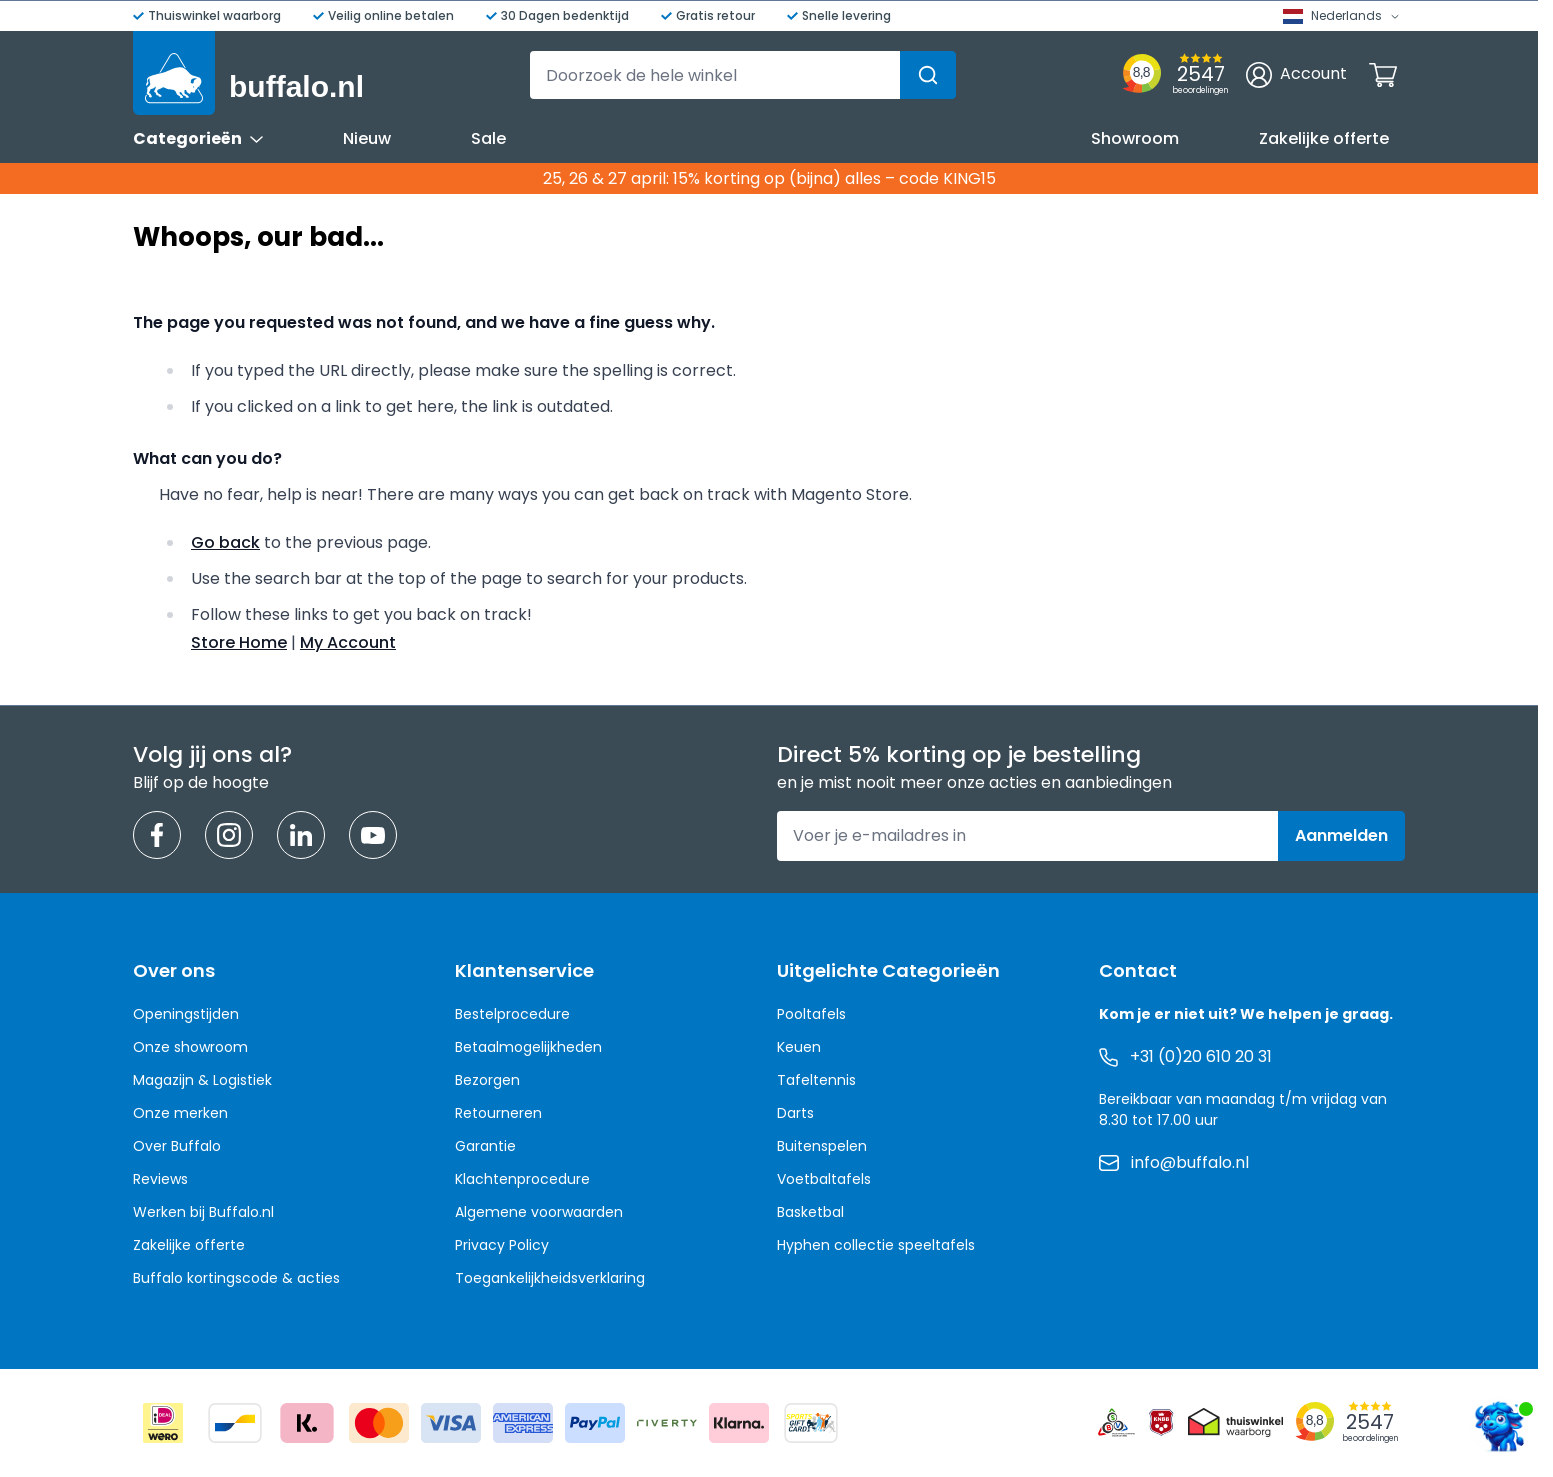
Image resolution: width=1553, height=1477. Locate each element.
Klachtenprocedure (522, 1179)
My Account (348, 642)
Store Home (239, 642)
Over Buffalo (177, 1146)
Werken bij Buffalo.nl (203, 1212)
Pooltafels (811, 1014)
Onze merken (180, 1113)
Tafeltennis (816, 1080)
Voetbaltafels (824, 1179)
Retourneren (498, 1113)
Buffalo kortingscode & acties (236, 1278)
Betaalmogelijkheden (528, 1047)
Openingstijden (186, 1014)
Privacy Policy (502, 1245)
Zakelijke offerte (1324, 138)
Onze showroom (190, 1047)
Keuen (799, 1047)
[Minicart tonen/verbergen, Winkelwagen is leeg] (1383, 75)
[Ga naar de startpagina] (248, 73)
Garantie (485, 1146)
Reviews (160, 1179)
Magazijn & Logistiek (202, 1080)
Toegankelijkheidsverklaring (550, 1278)
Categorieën (198, 138)
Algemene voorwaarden (539, 1212)
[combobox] (743, 75)
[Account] (1296, 75)
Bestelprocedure (512, 1014)
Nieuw (367, 138)
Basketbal (810, 1212)
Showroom (1135, 138)
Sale (488, 138)
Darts (795, 1113)
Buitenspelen (822, 1146)
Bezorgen (487, 1080)
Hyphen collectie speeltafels (876, 1245)
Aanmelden (1341, 835)
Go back (225, 542)
